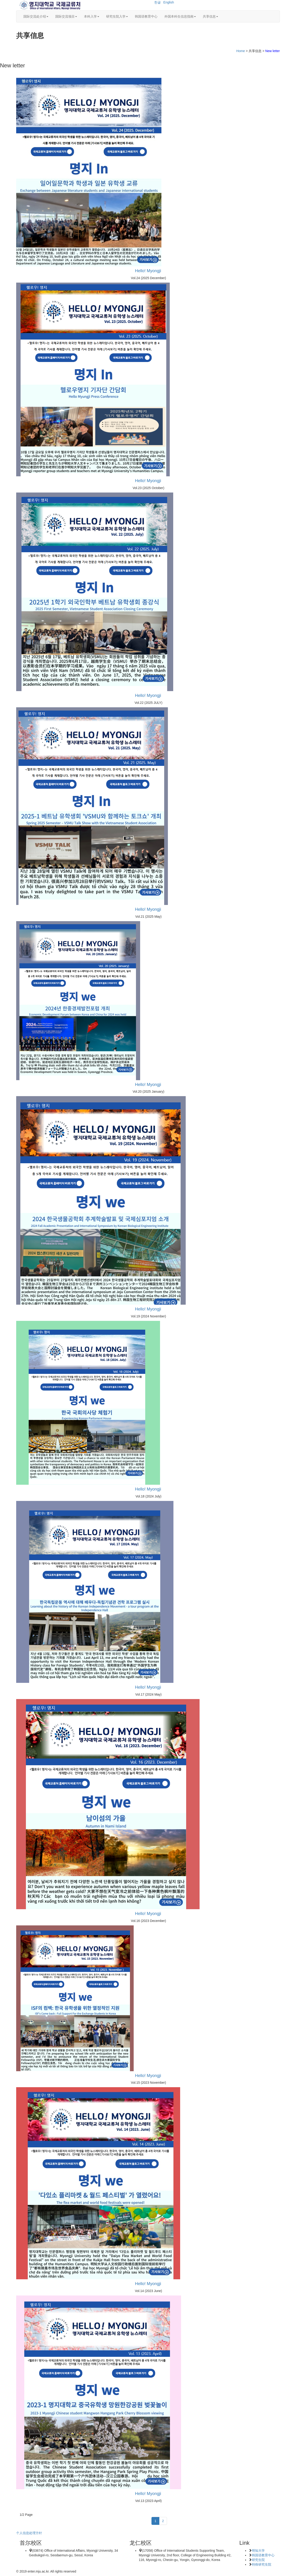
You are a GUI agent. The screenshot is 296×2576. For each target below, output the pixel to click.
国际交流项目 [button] (66, 16)
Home (240, 51)
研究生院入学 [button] (117, 16)
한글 (157, 2)
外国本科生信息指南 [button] (180, 16)
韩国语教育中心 (146, 16)
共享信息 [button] (210, 16)
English (168, 2)
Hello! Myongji (148, 270)
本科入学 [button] (91, 16)
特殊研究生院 (261, 2564)
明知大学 (258, 2550)
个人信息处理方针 (29, 2533)
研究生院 (258, 2560)
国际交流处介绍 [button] (35, 16)
